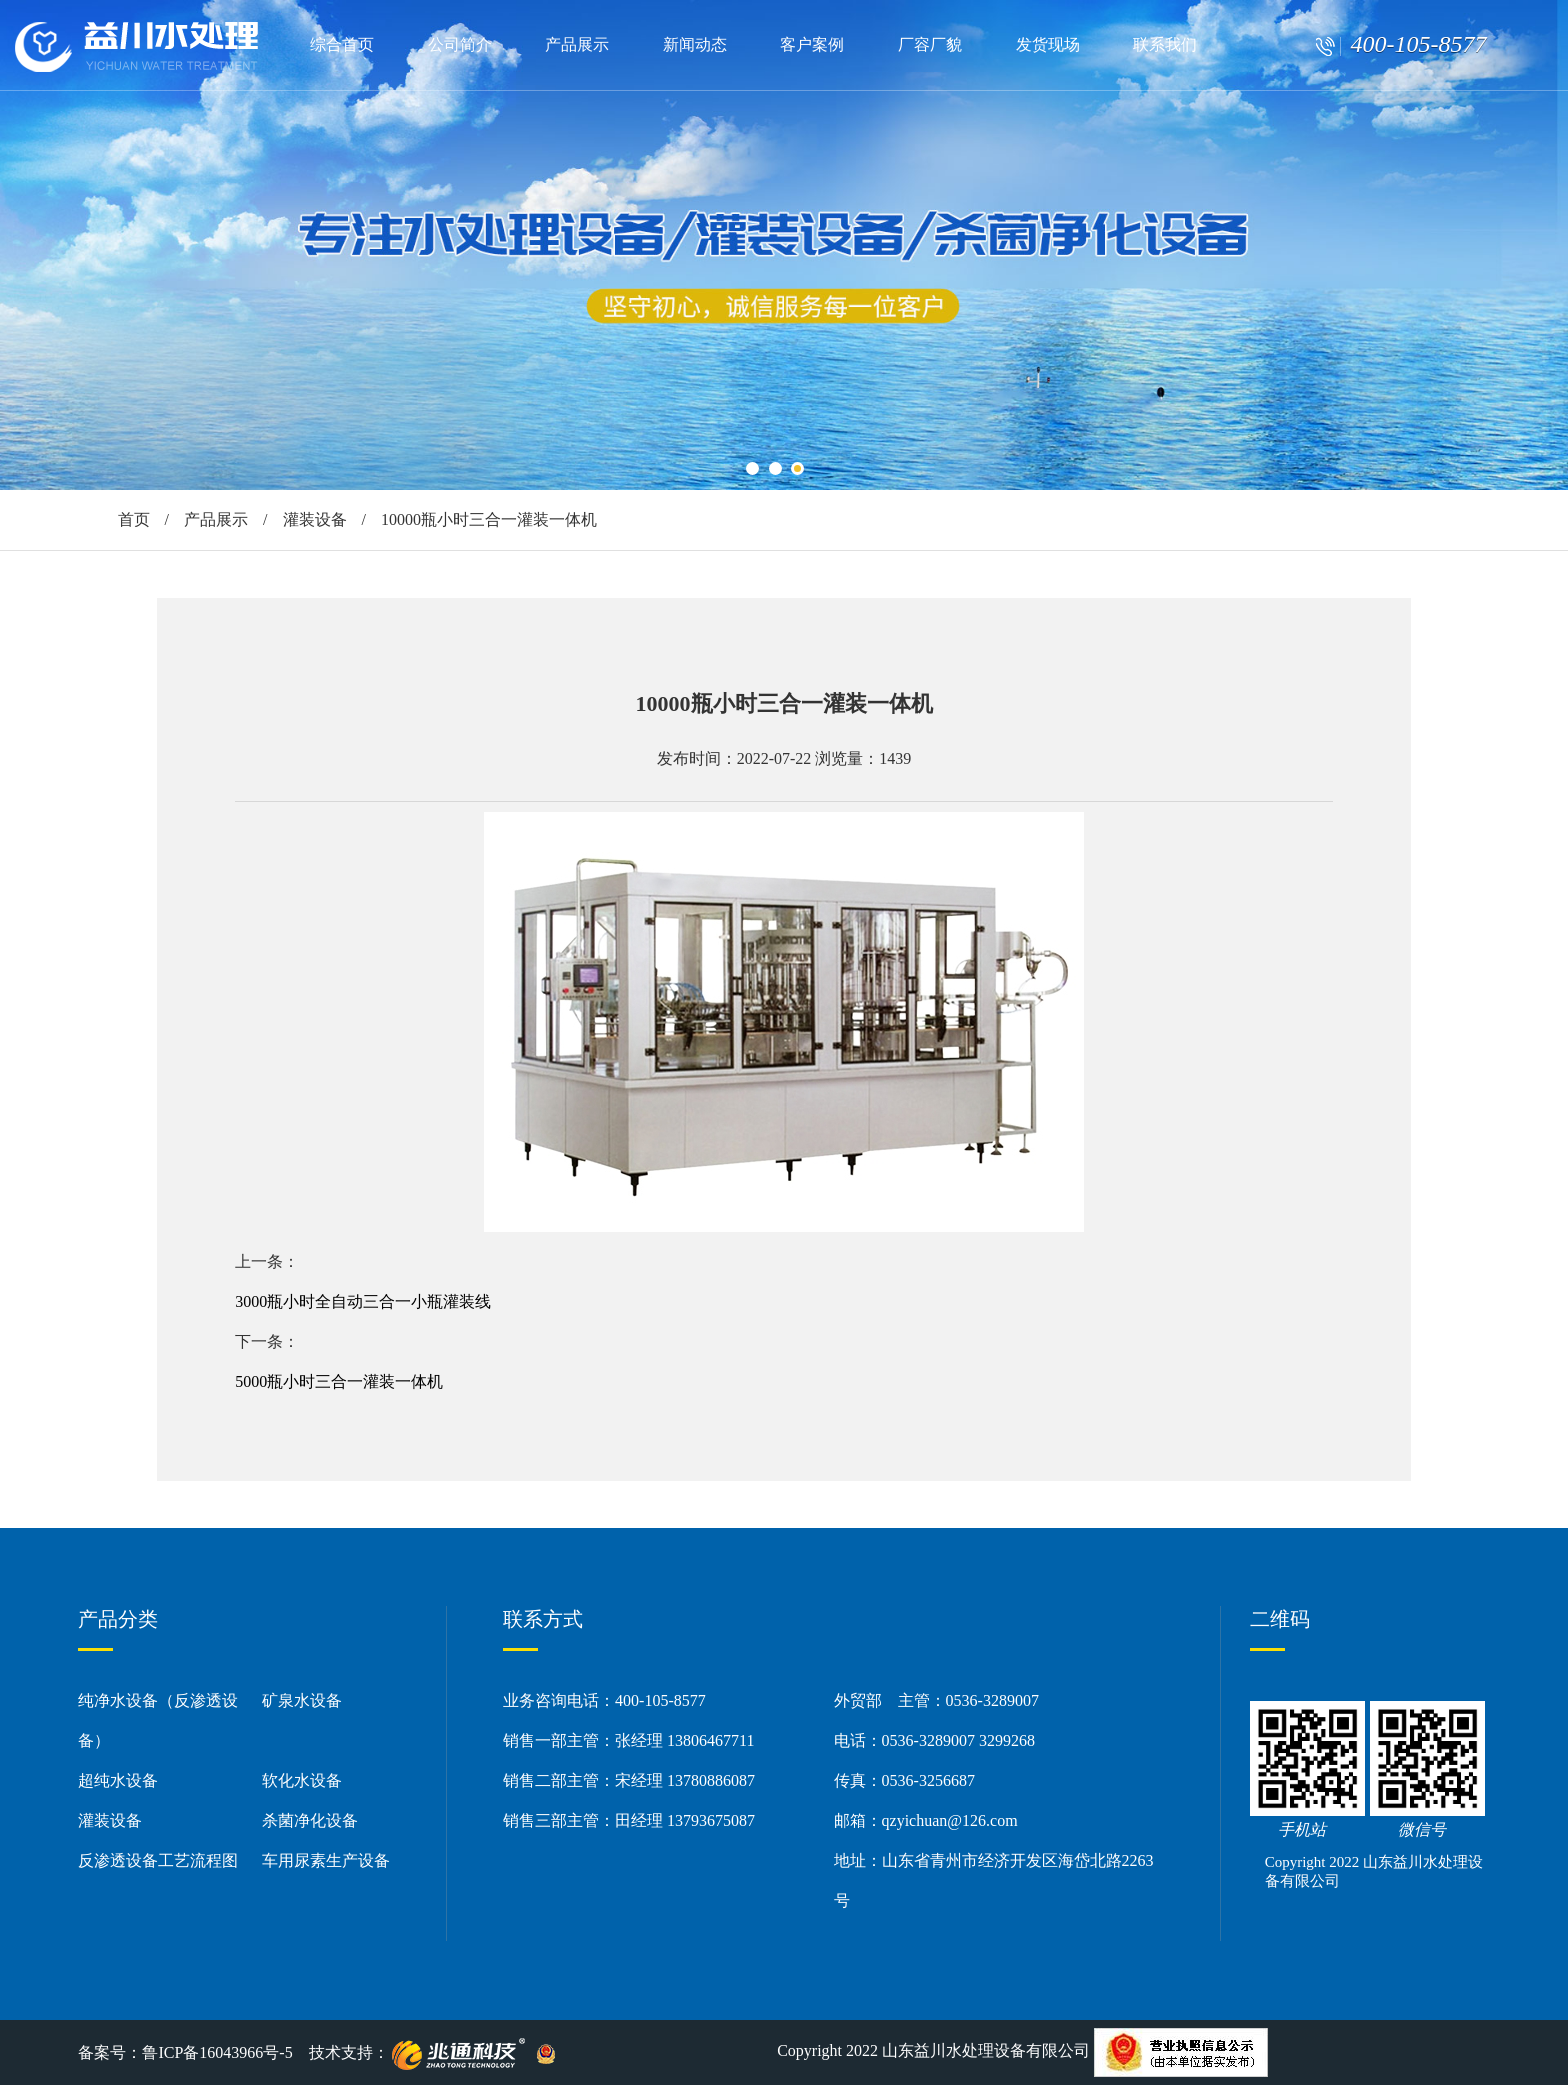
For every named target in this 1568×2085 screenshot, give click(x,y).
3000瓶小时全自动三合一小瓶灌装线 (363, 1301)
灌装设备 (315, 519)
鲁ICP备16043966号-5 (217, 2052)
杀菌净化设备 (310, 1820)
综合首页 (342, 44)
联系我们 (1165, 44)
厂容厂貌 (930, 44)
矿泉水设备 (302, 1700)
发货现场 (1048, 44)
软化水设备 (302, 1780)
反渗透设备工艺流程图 (158, 1860)
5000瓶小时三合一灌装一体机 (339, 1381)
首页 (134, 519)
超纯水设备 (118, 1780)
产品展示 (577, 44)
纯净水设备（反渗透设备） (158, 1720)
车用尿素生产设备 (326, 1860)
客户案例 (812, 44)
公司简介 (460, 44)
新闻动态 (695, 44)
